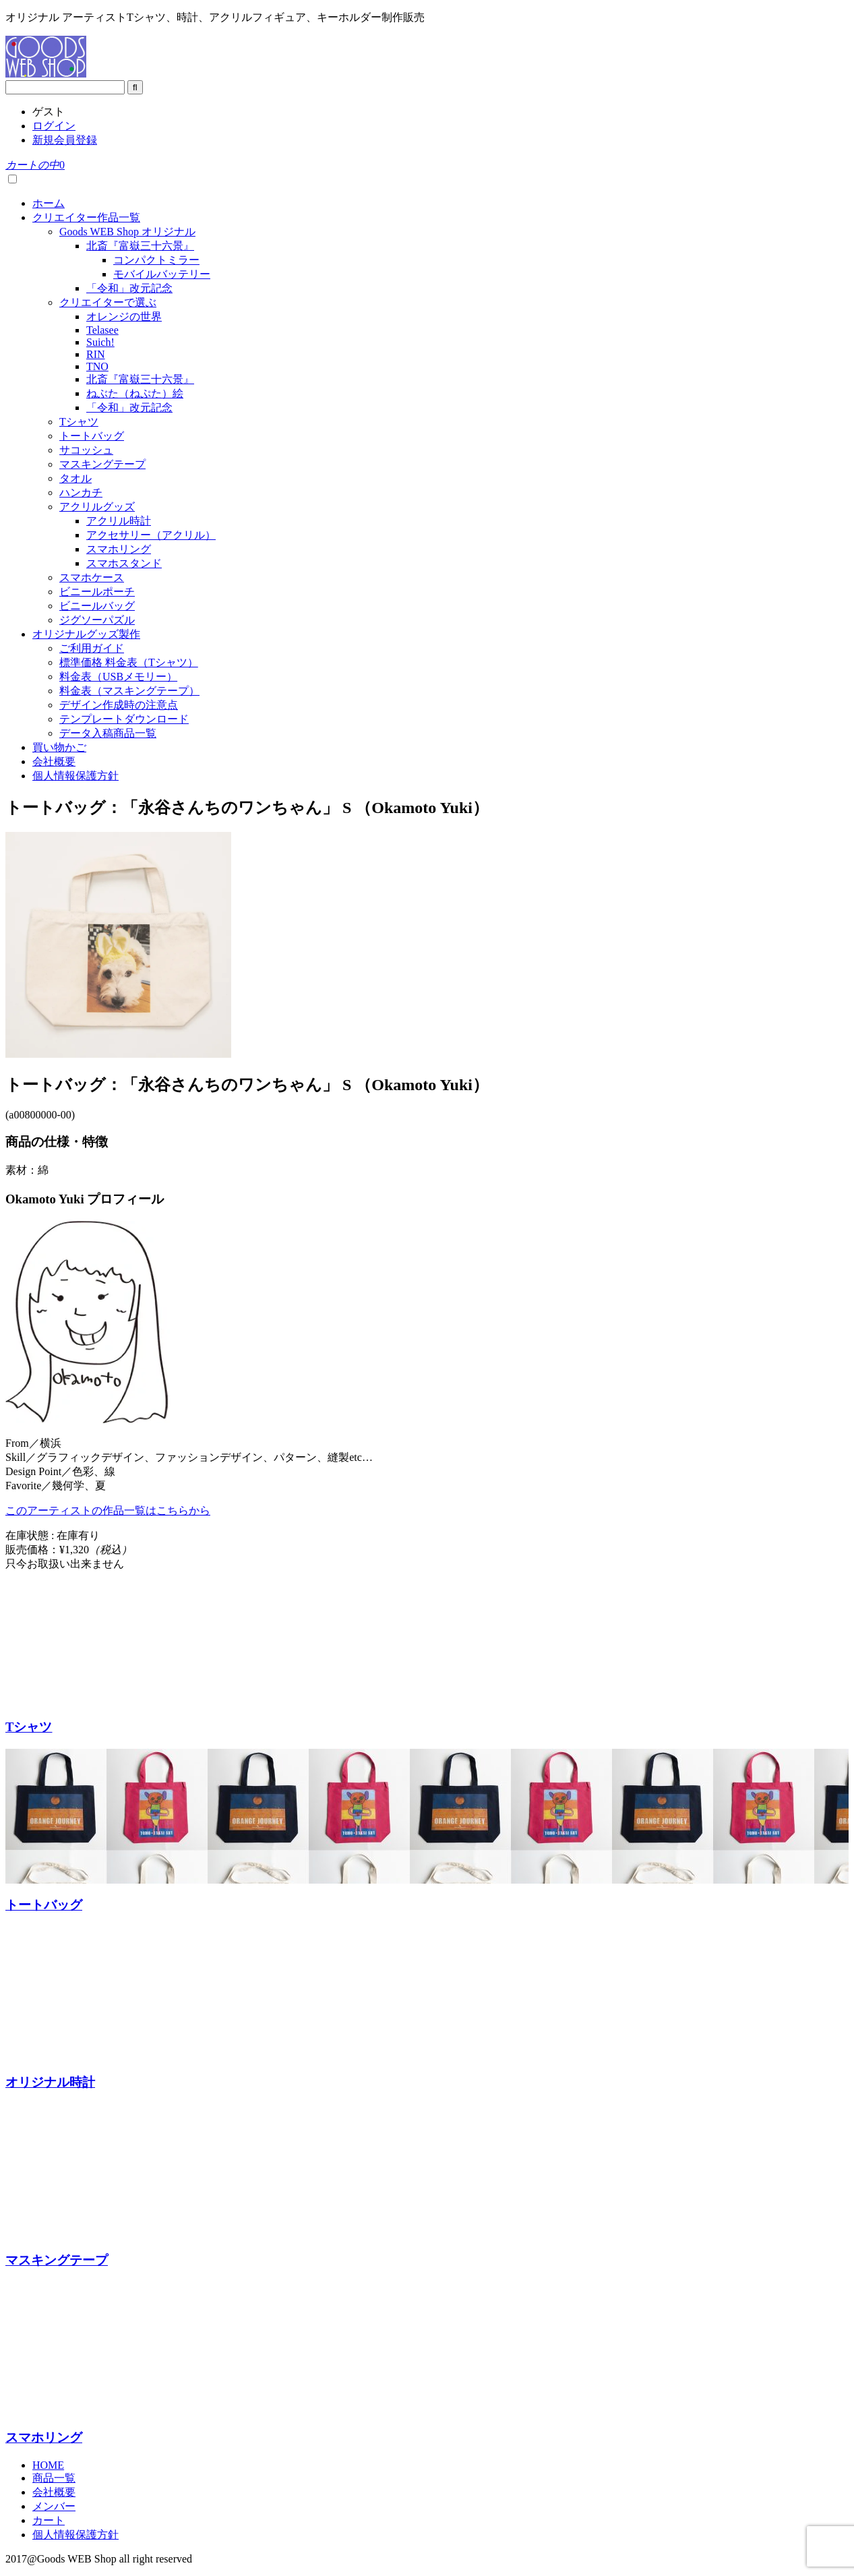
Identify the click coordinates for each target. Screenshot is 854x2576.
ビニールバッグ (97, 605)
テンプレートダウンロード (124, 719)
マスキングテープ (102, 464)
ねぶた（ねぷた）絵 (134, 393)
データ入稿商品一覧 (107, 733)
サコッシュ (86, 450)
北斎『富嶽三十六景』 (140, 245)
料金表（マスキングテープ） (129, 690)
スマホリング (118, 549)
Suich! (100, 342)
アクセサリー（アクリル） (151, 535)
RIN (95, 354)
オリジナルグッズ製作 (86, 634)
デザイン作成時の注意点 (118, 705)
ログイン (53, 125)
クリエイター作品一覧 (86, 217)
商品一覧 (53, 2478)
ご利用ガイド (91, 648)
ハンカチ (80, 492)
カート (48, 2520)
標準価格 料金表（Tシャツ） (128, 662)
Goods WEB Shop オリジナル (127, 231)
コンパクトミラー (156, 260)
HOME (48, 2465)
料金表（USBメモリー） (118, 676)
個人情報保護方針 (75, 775)
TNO (97, 366)
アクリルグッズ (97, 506)
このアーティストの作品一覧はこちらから (107, 1510)
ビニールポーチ (97, 591)
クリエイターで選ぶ (107, 302)
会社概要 (53, 761)
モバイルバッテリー (161, 274)
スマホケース (91, 577)
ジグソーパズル (97, 620)
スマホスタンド (124, 563)
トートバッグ (91, 436)
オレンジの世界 (124, 316)
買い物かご (59, 747)
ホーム (48, 203)
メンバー (53, 2506)
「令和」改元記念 (129, 288)
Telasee (102, 330)
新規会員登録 (64, 140)
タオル (75, 478)
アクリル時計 (118, 521)
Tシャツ (78, 421)
